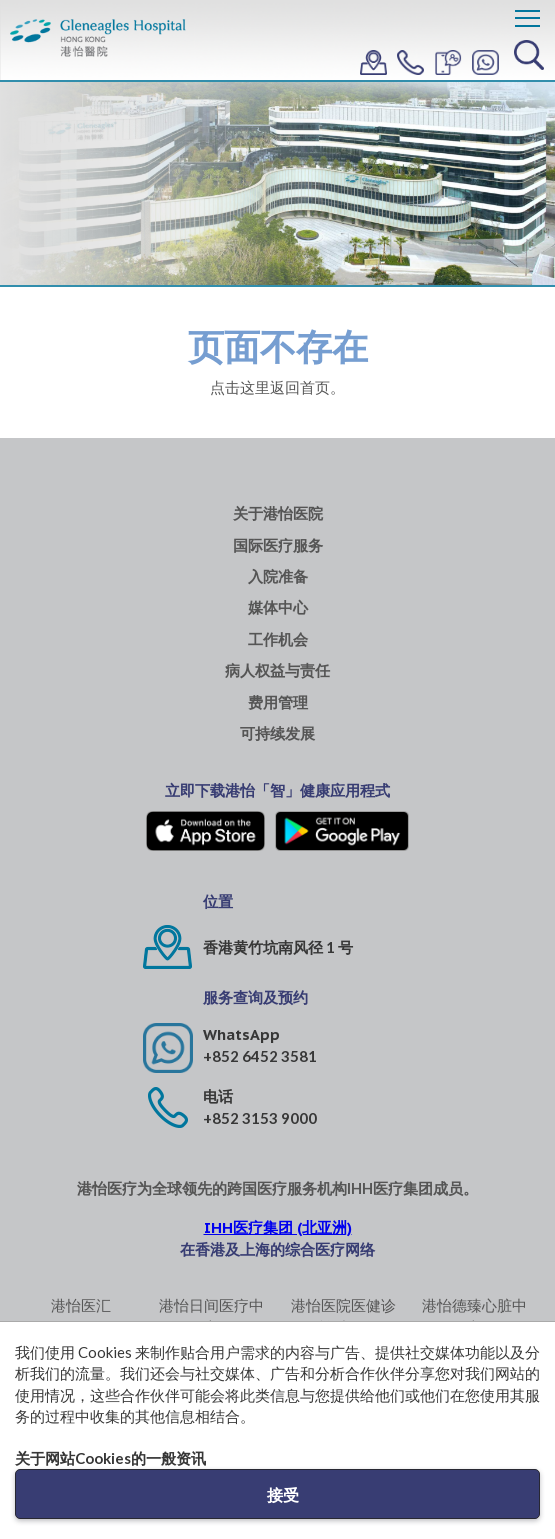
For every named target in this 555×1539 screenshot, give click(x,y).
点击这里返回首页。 (277, 387)
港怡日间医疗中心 (211, 1315)
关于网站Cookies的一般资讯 (110, 1458)
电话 (218, 1096)
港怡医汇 (81, 1305)
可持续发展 (277, 733)
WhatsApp (241, 1034)
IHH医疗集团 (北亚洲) (278, 1227)
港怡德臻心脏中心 (474, 1315)
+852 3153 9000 (260, 1118)
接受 (283, 1494)
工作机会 (278, 639)
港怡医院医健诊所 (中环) (343, 1315)
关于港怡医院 (278, 513)
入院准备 (278, 576)
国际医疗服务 (278, 545)
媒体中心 (278, 607)
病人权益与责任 (277, 670)
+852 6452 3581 (260, 1056)
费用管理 (278, 702)
